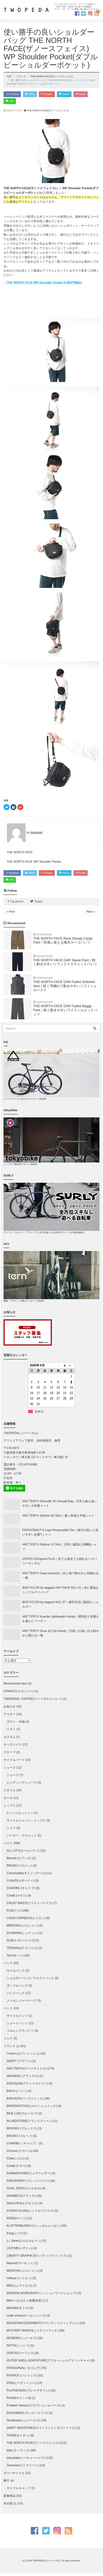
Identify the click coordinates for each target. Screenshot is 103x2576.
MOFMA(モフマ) (18, 2310)
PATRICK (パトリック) (22, 2378)
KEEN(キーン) (16, 2221)
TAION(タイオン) (18, 2438)
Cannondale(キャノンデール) (26, 1875)
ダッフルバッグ (17, 1988)
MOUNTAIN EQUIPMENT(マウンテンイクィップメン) (43, 2325)
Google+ (50, 94)
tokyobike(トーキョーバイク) (26, 2460)
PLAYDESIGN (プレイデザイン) (28, 2393)
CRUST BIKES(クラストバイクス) (29, 1905)
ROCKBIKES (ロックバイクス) (27, 2415)
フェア (8, 2041)
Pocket (86, 94)
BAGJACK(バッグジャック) (25, 2101)
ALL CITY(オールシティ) (23, 1853)
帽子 (7, 2483)
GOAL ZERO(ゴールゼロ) (24, 2191)
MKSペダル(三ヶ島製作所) (24, 2303)
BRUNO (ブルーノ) (19, 1868)
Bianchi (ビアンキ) (19, 1861)
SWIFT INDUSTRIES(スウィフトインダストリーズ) (41, 2430)
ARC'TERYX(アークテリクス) (26, 2071)
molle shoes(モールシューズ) (26, 2318)
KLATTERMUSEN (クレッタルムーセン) (33, 2228)
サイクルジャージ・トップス (26, 1823)
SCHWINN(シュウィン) (22, 1935)
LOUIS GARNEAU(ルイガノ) (26, 1920)
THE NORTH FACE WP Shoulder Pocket (34, 862)
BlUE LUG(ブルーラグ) (22, 2116)
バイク (8, 1846)
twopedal (36, 833)
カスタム (9, 1739)
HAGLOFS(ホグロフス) (22, 2206)
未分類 (8, 2506)
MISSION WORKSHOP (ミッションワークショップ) (42, 2295)
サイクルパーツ (14, 1762)
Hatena (68, 94)
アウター (9, 1717)
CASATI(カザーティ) (20, 1883)
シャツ (11, 1830)
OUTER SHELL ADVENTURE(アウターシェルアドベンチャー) (48, 2363)
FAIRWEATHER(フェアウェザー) (29, 2176)
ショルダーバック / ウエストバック (30, 1980)
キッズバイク (12, 1747)
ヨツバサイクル (14, 2475)
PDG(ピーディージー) (21, 2385)
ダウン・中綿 (16, 1724)
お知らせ (9, 1709)
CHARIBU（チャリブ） (22, 2146)
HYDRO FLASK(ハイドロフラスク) (30, 2213)
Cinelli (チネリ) (17, 1898)
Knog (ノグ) (14, 2236)
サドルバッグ (16, 1973)
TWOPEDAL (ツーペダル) (46, 2563)
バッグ (8, 1966)
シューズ (9, 1770)
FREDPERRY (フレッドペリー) (28, 2183)
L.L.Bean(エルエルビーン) (24, 2243)
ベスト (11, 1732)
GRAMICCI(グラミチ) (21, 2198)
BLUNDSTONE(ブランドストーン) (30, 2123)
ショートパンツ (17, 2026)
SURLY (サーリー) (19, 1943)
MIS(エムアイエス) (19, 2288)
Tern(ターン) (15, 1958)
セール (8, 1800)
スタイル (9, 1793)
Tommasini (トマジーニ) (23, 2468)
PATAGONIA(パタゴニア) (23, 2370)
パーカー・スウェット (22, 1838)
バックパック (16, 1995)
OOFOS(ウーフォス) (20, 2355)
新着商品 (9, 2498)
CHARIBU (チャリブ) (21, 1890)
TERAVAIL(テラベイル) (22, 1950)
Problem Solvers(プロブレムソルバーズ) (33, 2408)
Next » (91, 913)
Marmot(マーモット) (20, 2266)
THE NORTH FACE (20, 853)
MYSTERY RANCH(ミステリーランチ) (32, 2333)
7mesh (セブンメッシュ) (23, 2056)
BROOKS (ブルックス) (22, 2131)
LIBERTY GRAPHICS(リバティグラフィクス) (37, 2258)
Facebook (13, 94)
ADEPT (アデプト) (19, 2063)
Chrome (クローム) (19, 2153)
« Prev (10, 913)
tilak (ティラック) (18, 2453)
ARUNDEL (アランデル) (23, 2078)
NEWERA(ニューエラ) (22, 2340)
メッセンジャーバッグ (22, 2003)
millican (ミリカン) (19, 2281)
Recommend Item (15, 1686)
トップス (9, 1808)
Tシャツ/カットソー (20, 1815)
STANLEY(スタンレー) (19, 1694)
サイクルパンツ (17, 2018)
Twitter (32, 94)
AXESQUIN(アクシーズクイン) (27, 2086)
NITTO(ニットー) (18, 2348)
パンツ (8, 2011)
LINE (10, 101)
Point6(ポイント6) (19, 2400)
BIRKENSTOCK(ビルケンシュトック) (32, 2108)
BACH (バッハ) (17, 2093)
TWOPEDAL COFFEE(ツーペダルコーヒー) (33, 1701)
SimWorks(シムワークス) (23, 2423)
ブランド (9, 2048)
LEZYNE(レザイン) (19, 2251)
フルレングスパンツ (20, 2033)
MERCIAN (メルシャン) (22, 1928)
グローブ (9, 1755)
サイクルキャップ (19, 2491)
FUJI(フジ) (14, 1913)
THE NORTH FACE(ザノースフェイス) (48, 111)
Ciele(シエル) (15, 2161)
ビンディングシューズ (22, 1785)
